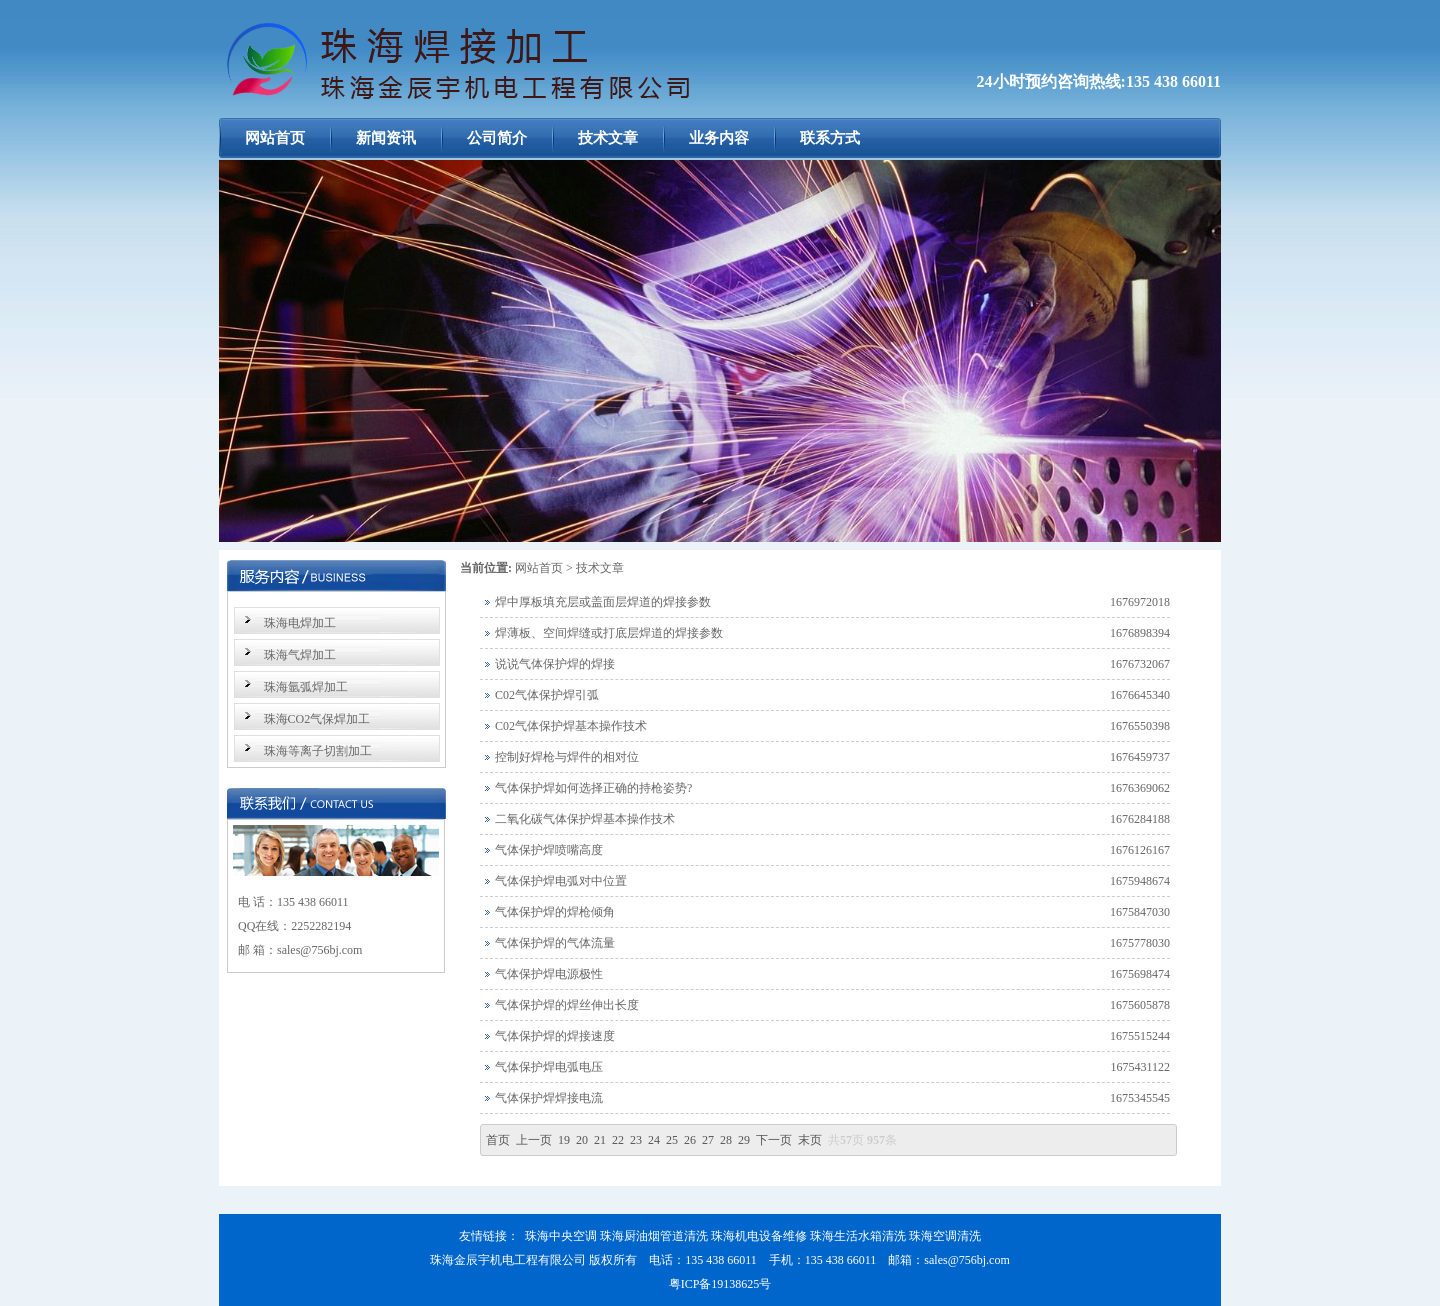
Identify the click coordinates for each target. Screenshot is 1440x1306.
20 (582, 1140)
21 (600, 1140)
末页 (810, 1140)
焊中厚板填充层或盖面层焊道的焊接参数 (603, 602)
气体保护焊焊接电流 (549, 1098)
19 (564, 1140)
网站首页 (539, 568)
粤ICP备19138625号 (720, 1284)
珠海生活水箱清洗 (858, 1236)
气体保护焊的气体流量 (555, 943)
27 (708, 1140)
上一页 (534, 1140)
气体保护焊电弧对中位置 (561, 881)
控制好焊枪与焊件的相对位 (567, 757)
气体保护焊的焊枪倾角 (555, 912)
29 (744, 1140)
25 (672, 1140)
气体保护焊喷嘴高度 (549, 850)
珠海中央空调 (561, 1236)
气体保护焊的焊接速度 (555, 1036)
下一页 (774, 1140)
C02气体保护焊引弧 (547, 695)
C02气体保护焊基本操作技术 (571, 726)
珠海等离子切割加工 (318, 751)
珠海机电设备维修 (759, 1236)
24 (654, 1140)
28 (726, 1140)
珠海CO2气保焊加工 (317, 719)
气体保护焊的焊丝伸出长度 (567, 1005)
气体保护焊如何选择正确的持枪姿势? (593, 788)
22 (618, 1140)
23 (636, 1140)
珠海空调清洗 (945, 1236)
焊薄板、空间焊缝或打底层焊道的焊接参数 (609, 633)
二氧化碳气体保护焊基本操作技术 (585, 819)
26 (690, 1140)
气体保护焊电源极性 (549, 974)
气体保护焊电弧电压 (549, 1067)
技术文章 (600, 568)
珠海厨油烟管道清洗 (654, 1236)
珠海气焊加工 (300, 655)
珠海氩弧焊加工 (306, 687)
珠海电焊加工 (300, 623)
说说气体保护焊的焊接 (555, 664)
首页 (498, 1140)
